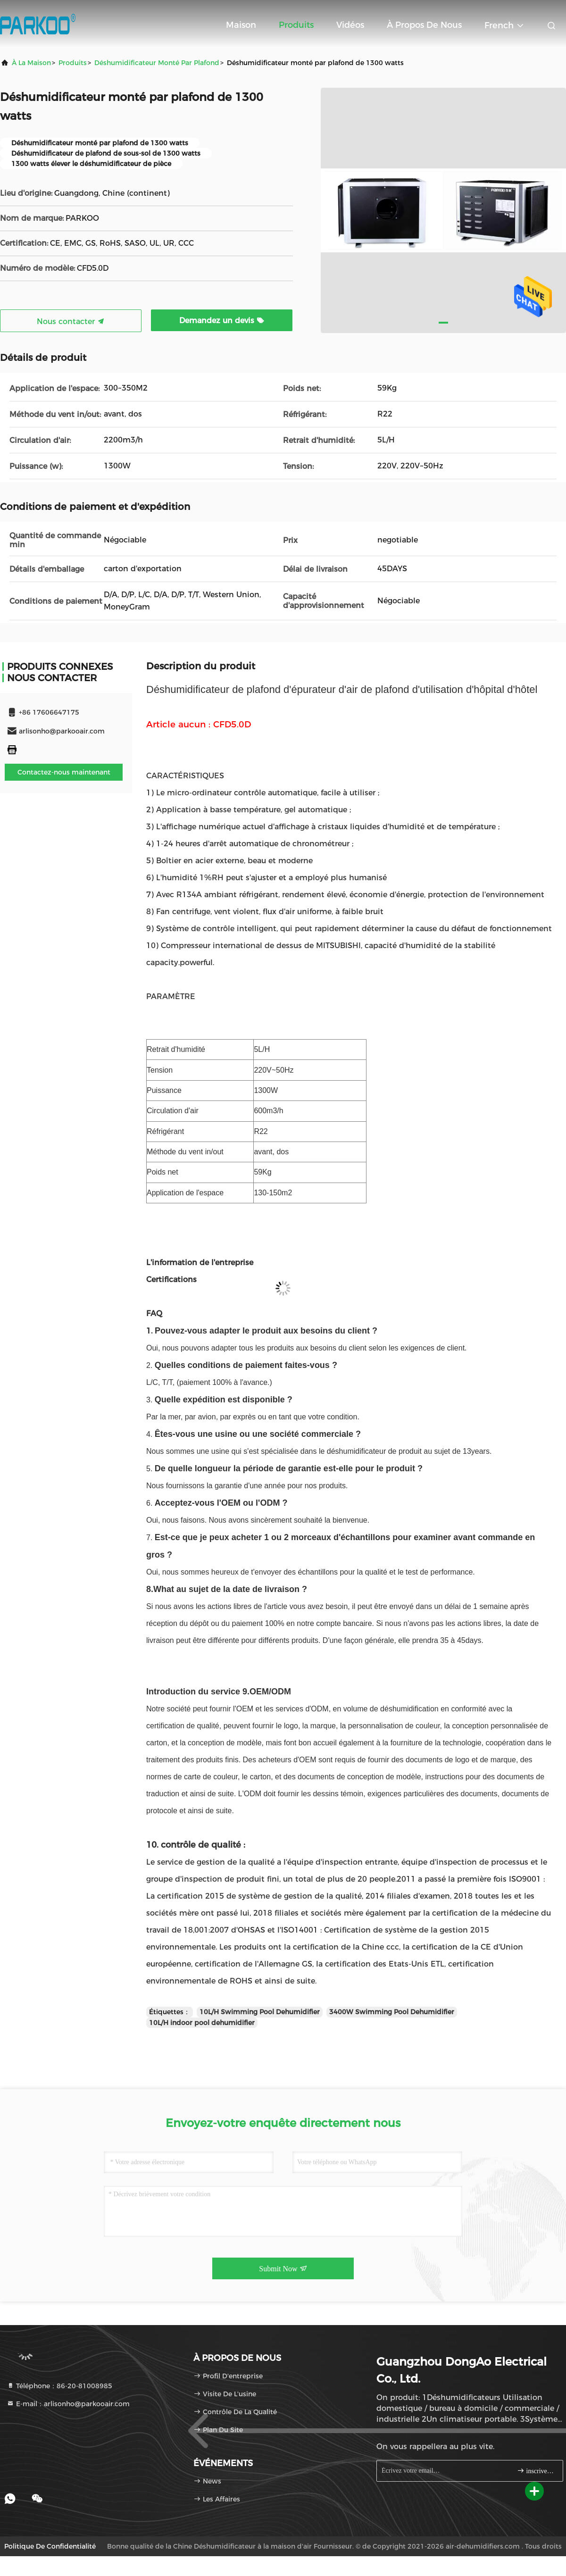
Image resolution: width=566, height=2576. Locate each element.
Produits (296, 25)
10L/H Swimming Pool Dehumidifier (260, 2012)
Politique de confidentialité (50, 2546)
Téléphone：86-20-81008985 (59, 2386)
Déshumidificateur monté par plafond (156, 62)
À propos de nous (424, 25)
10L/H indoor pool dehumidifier (202, 2022)
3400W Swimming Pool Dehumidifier (391, 2012)
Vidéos (350, 25)
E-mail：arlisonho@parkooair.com (68, 2404)
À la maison (31, 62)
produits (72, 62)
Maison (241, 25)
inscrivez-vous (536, 2471)
